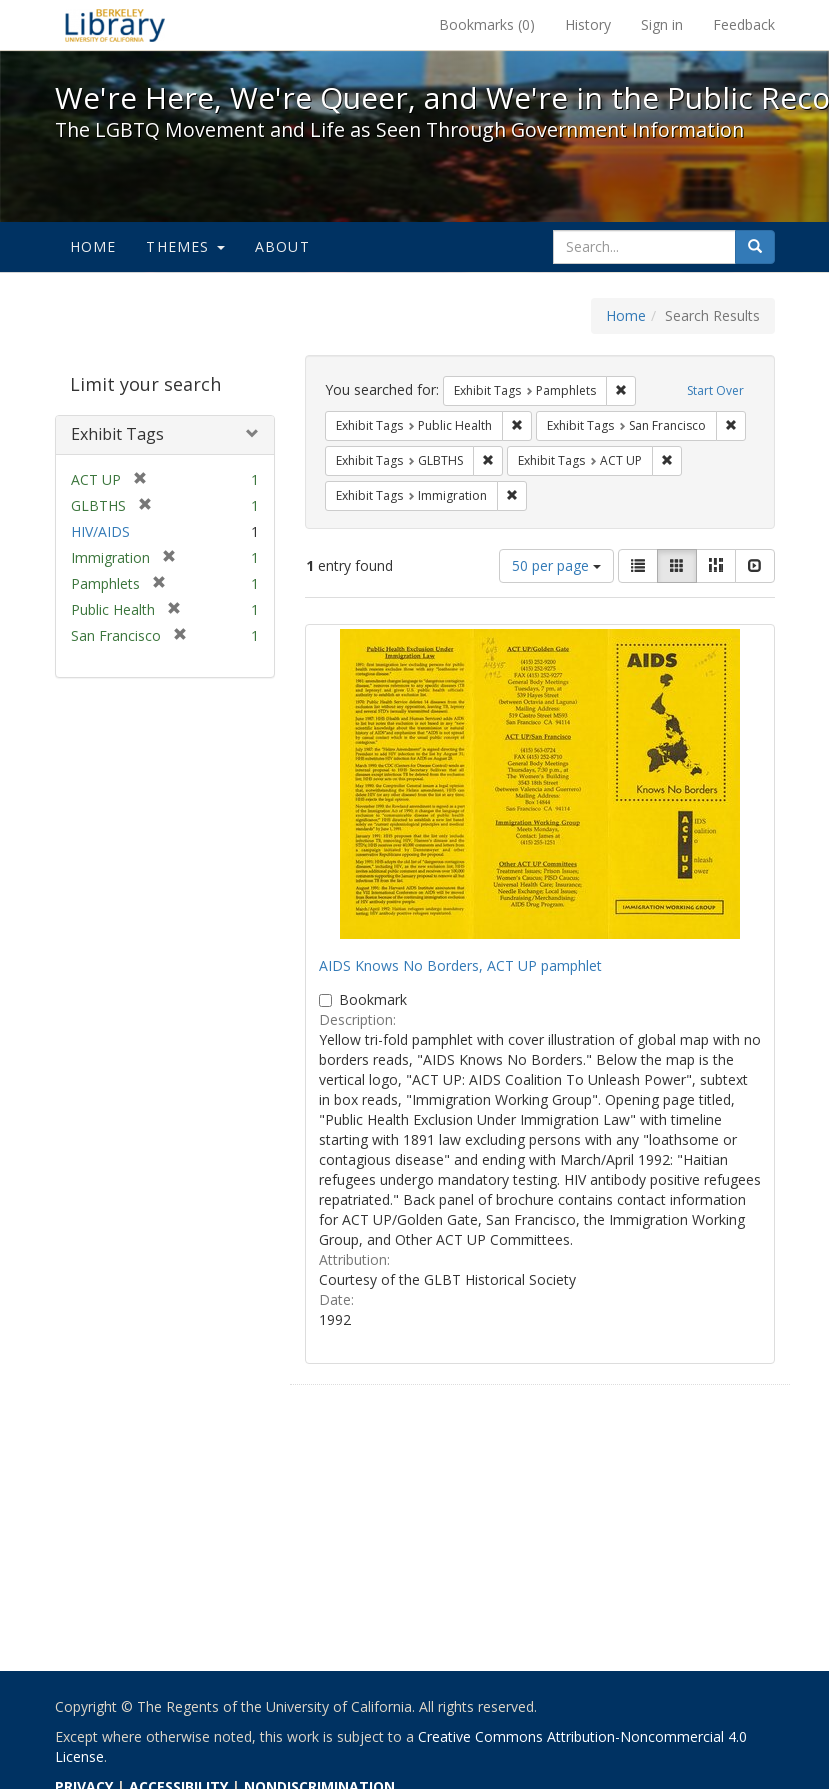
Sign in (662, 24)
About (282, 246)
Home (93, 246)
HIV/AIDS (100, 531)
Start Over (715, 390)
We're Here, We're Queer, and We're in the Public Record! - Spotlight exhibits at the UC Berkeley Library (115, 25)
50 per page (556, 565)
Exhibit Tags (117, 434)
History (588, 24)
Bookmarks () (487, 24)
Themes (185, 246)
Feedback (744, 24)
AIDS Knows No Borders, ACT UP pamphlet (460, 965)
